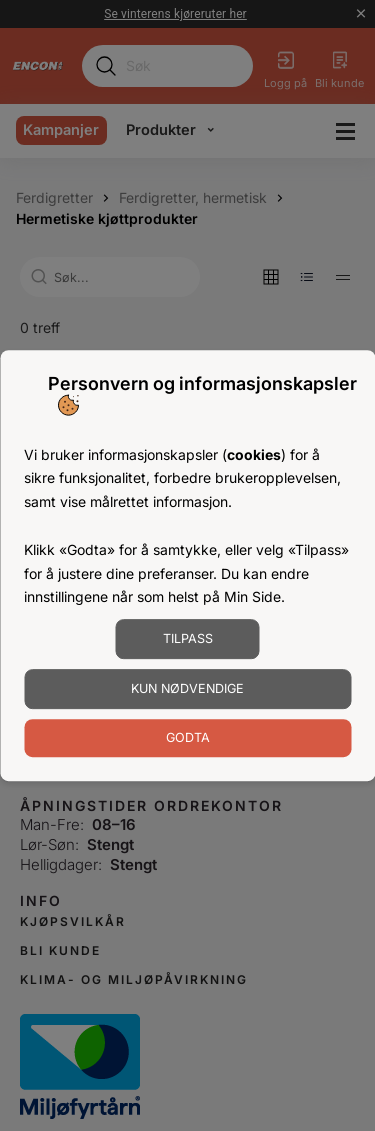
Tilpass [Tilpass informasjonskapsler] (188, 638)
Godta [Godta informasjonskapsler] (188, 737)
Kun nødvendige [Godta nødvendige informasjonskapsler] (187, 688)
